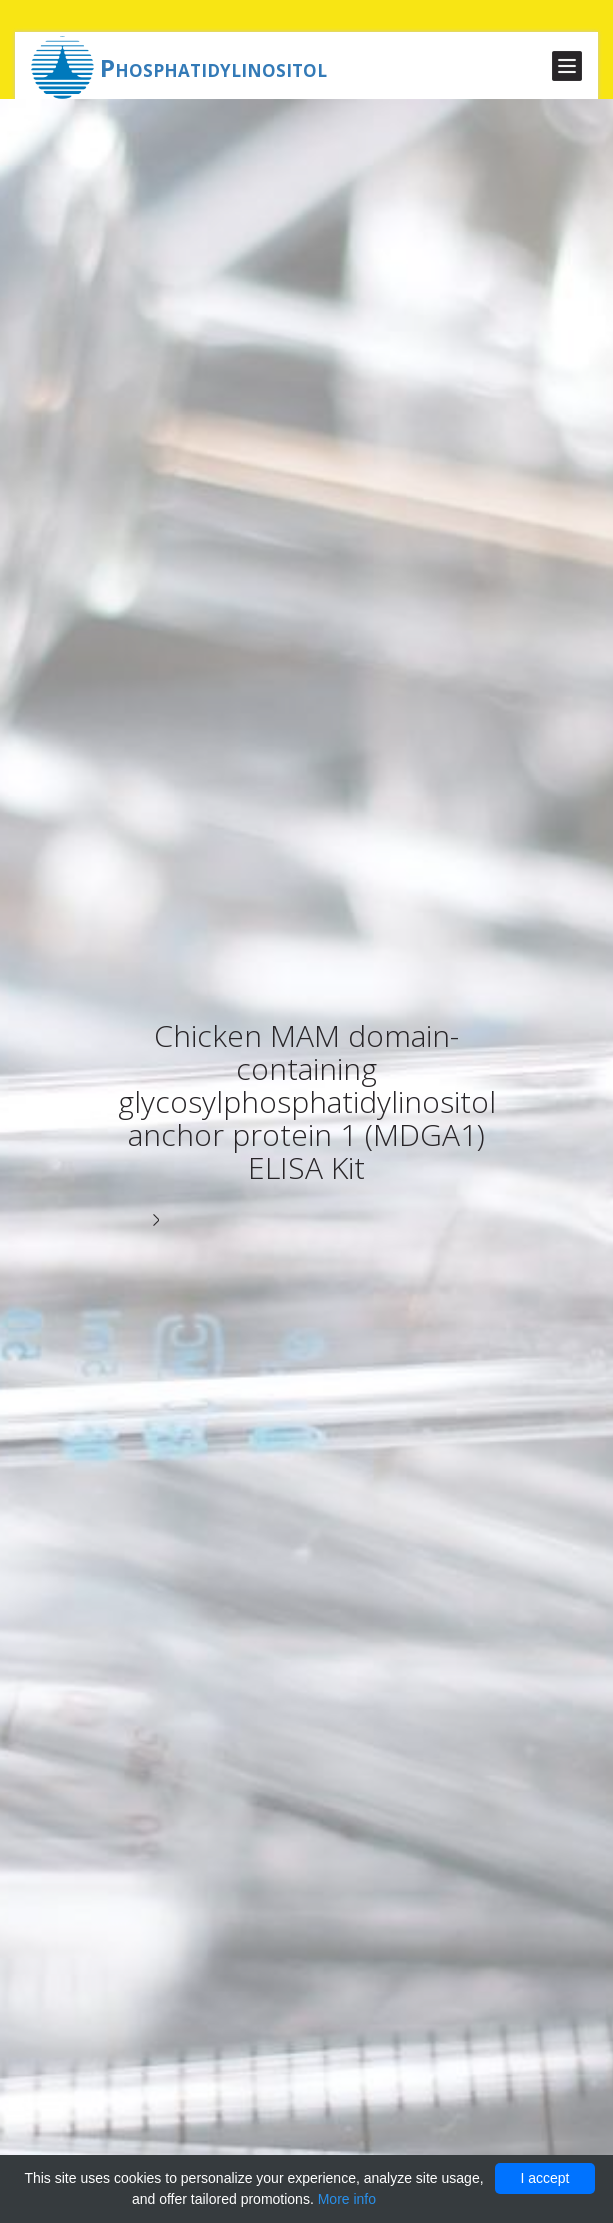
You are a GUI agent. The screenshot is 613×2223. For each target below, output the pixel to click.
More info (347, 2199)
